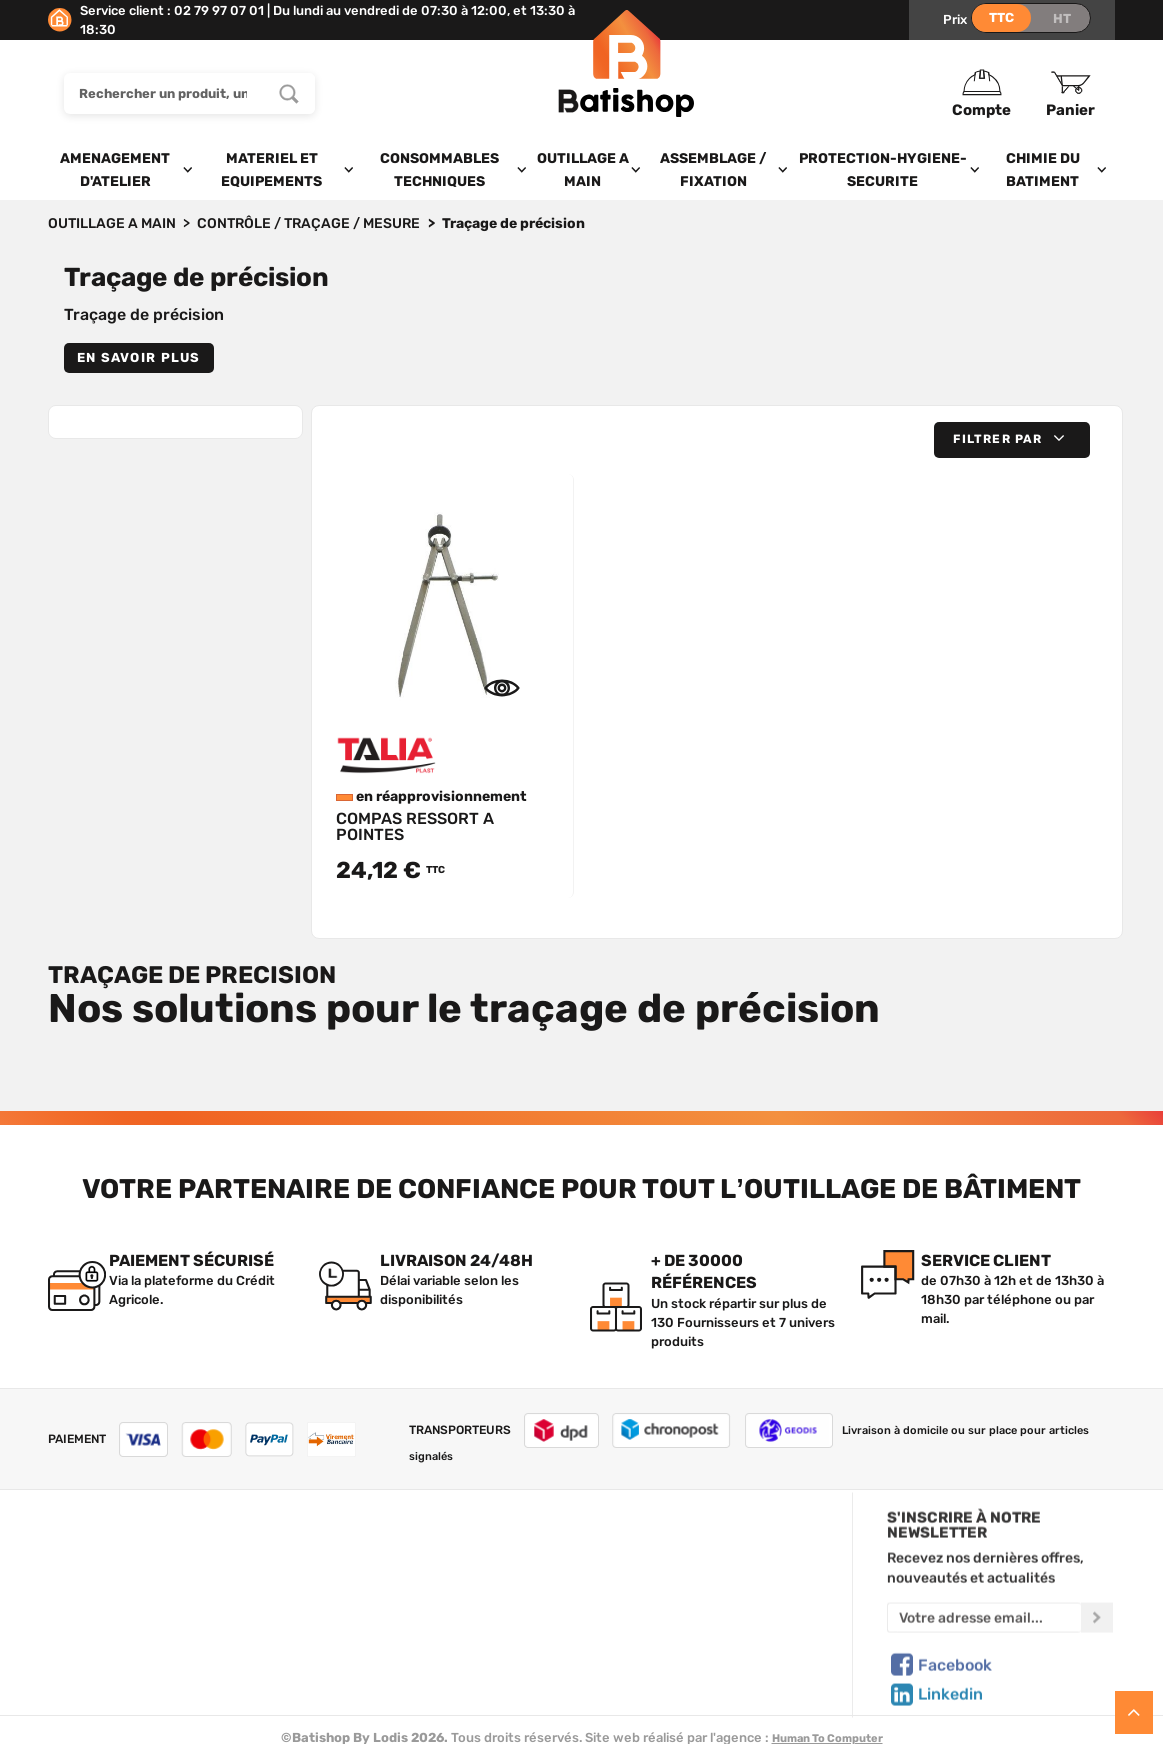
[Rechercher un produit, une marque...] (289, 93)
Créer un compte (667, 1553)
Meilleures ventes (399, 1646)
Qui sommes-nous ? (110, 1553)
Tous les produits (397, 1553)
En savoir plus (139, 357)
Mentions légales (101, 1646)
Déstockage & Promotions (426, 1669)
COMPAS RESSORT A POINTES (415, 826)
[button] (1012, 439)
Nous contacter (96, 1576)
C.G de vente (88, 1623)
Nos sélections (390, 1600)
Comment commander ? (123, 1692)
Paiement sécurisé (672, 1646)
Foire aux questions (109, 1600)
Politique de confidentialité (698, 1600)
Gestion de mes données (692, 1623)
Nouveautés (382, 1623)
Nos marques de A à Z (411, 1576)
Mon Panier (649, 1576)
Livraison (76, 1669)
